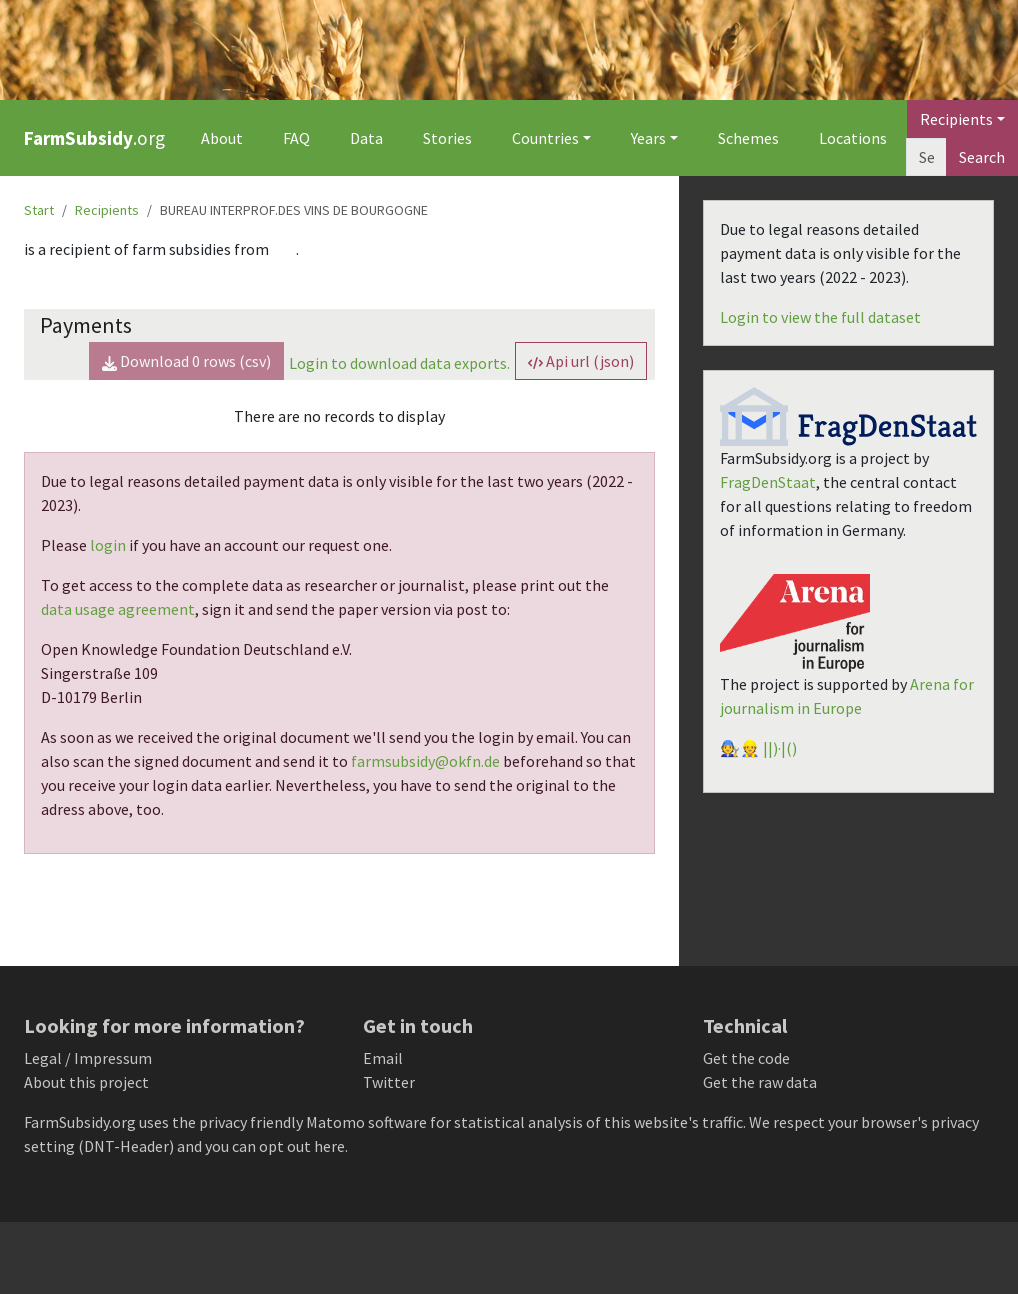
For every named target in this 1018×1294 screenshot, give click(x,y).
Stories (447, 138)
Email (383, 1058)
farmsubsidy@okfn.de (425, 761)
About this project (86, 1082)
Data (366, 138)
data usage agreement (118, 609)
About (222, 138)
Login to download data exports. (399, 363)
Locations (853, 138)
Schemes (748, 138)
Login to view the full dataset (820, 317)
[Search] (926, 157)
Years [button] (648, 138)
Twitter (389, 1082)
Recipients (107, 210)
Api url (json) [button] (581, 361)
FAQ (296, 138)
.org (94, 138)
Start (39, 210)
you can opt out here (275, 1146)
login (108, 545)
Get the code (746, 1058)
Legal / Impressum (88, 1058)
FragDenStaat (768, 482)
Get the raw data (760, 1082)
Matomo (335, 1122)
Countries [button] (545, 138)
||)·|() (780, 748)
